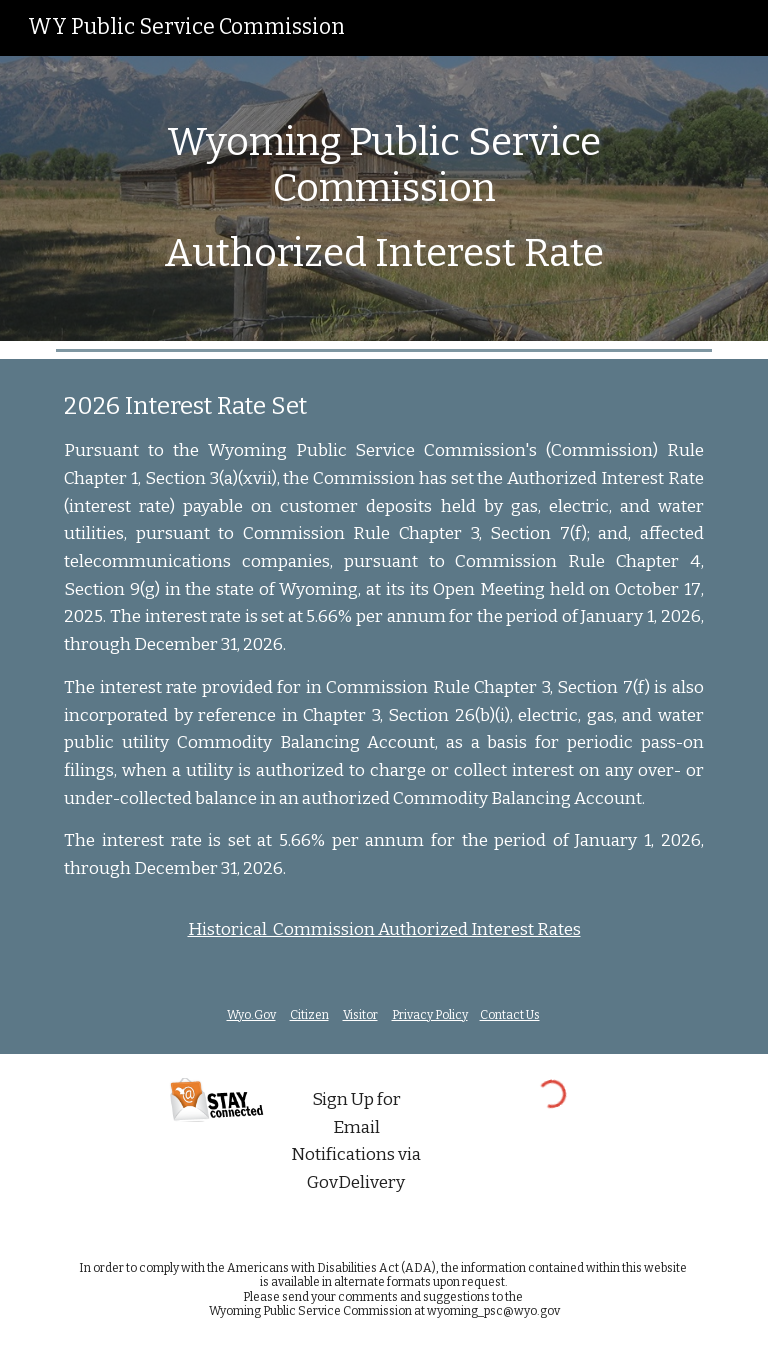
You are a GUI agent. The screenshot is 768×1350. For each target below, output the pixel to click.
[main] (383, 198)
